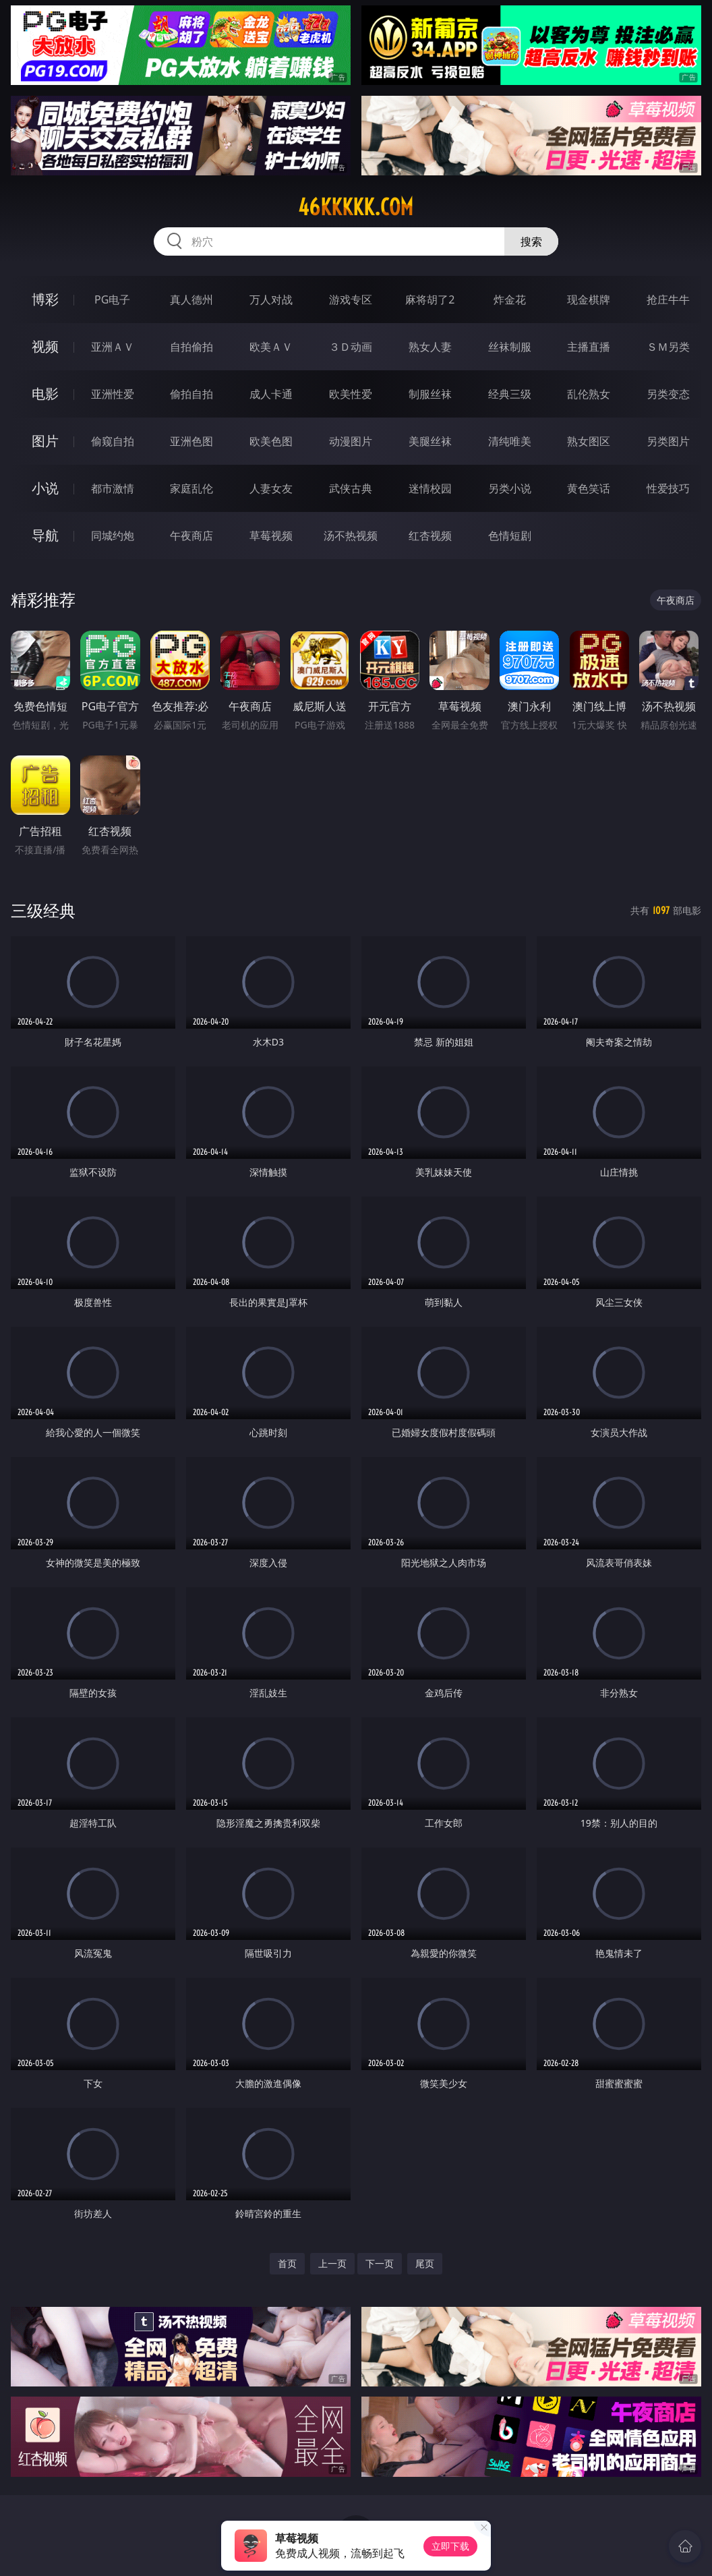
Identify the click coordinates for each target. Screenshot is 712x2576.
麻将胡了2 (429, 299)
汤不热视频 (351, 535)
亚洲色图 (191, 441)
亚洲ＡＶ (112, 346)
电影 (45, 393)
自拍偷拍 (191, 346)
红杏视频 (430, 535)
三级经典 (43, 910)
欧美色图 (271, 441)
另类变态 (668, 394)
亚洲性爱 (112, 394)
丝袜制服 (509, 346)
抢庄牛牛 (668, 299)
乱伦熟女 (588, 394)
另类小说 (509, 488)
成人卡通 (271, 394)
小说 (45, 488)
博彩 (45, 299)
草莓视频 (271, 535)
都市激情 (112, 488)
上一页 (332, 2263)
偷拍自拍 (191, 394)
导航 (45, 535)
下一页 (379, 2263)
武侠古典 (350, 488)
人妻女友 (271, 488)
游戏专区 (350, 299)
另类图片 (668, 441)
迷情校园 (430, 488)
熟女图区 (588, 441)
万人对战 (271, 299)
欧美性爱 (350, 394)
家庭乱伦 (191, 488)
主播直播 (588, 346)
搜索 (531, 241)
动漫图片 (350, 441)
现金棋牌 (588, 299)
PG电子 (112, 299)
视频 (45, 346)
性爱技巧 (668, 488)
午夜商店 (191, 535)
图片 (45, 441)
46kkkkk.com (355, 207)
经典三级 (509, 394)
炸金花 (510, 299)
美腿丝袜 (430, 441)
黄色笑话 (588, 488)
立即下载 (450, 2546)
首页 (287, 2263)
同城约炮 (112, 535)
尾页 (424, 2263)
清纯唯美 (509, 441)
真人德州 (191, 299)
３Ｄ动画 (350, 346)
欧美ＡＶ (271, 346)
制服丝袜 (430, 394)
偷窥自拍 (112, 441)
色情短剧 (509, 535)
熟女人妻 (430, 346)
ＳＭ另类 (668, 346)
